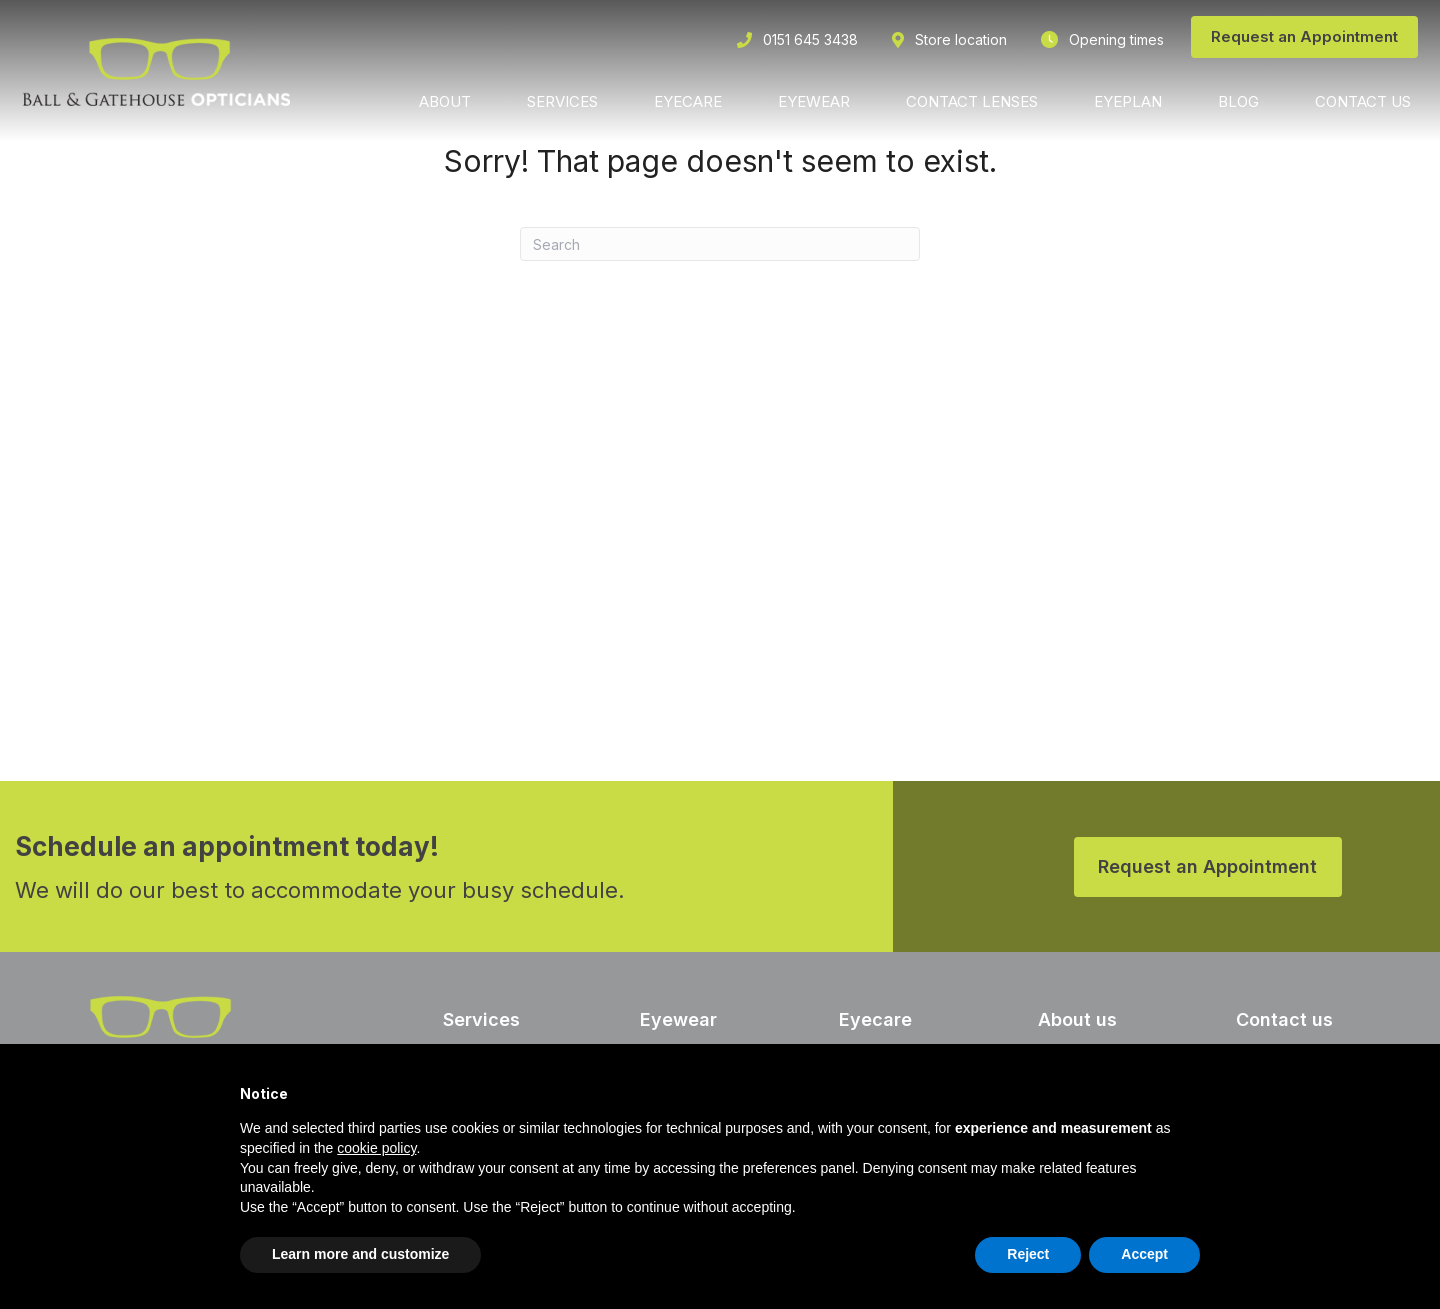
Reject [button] (1028, 1254)
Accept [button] (1144, 1254)
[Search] (720, 244)
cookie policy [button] (376, 1148)
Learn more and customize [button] (360, 1254)
